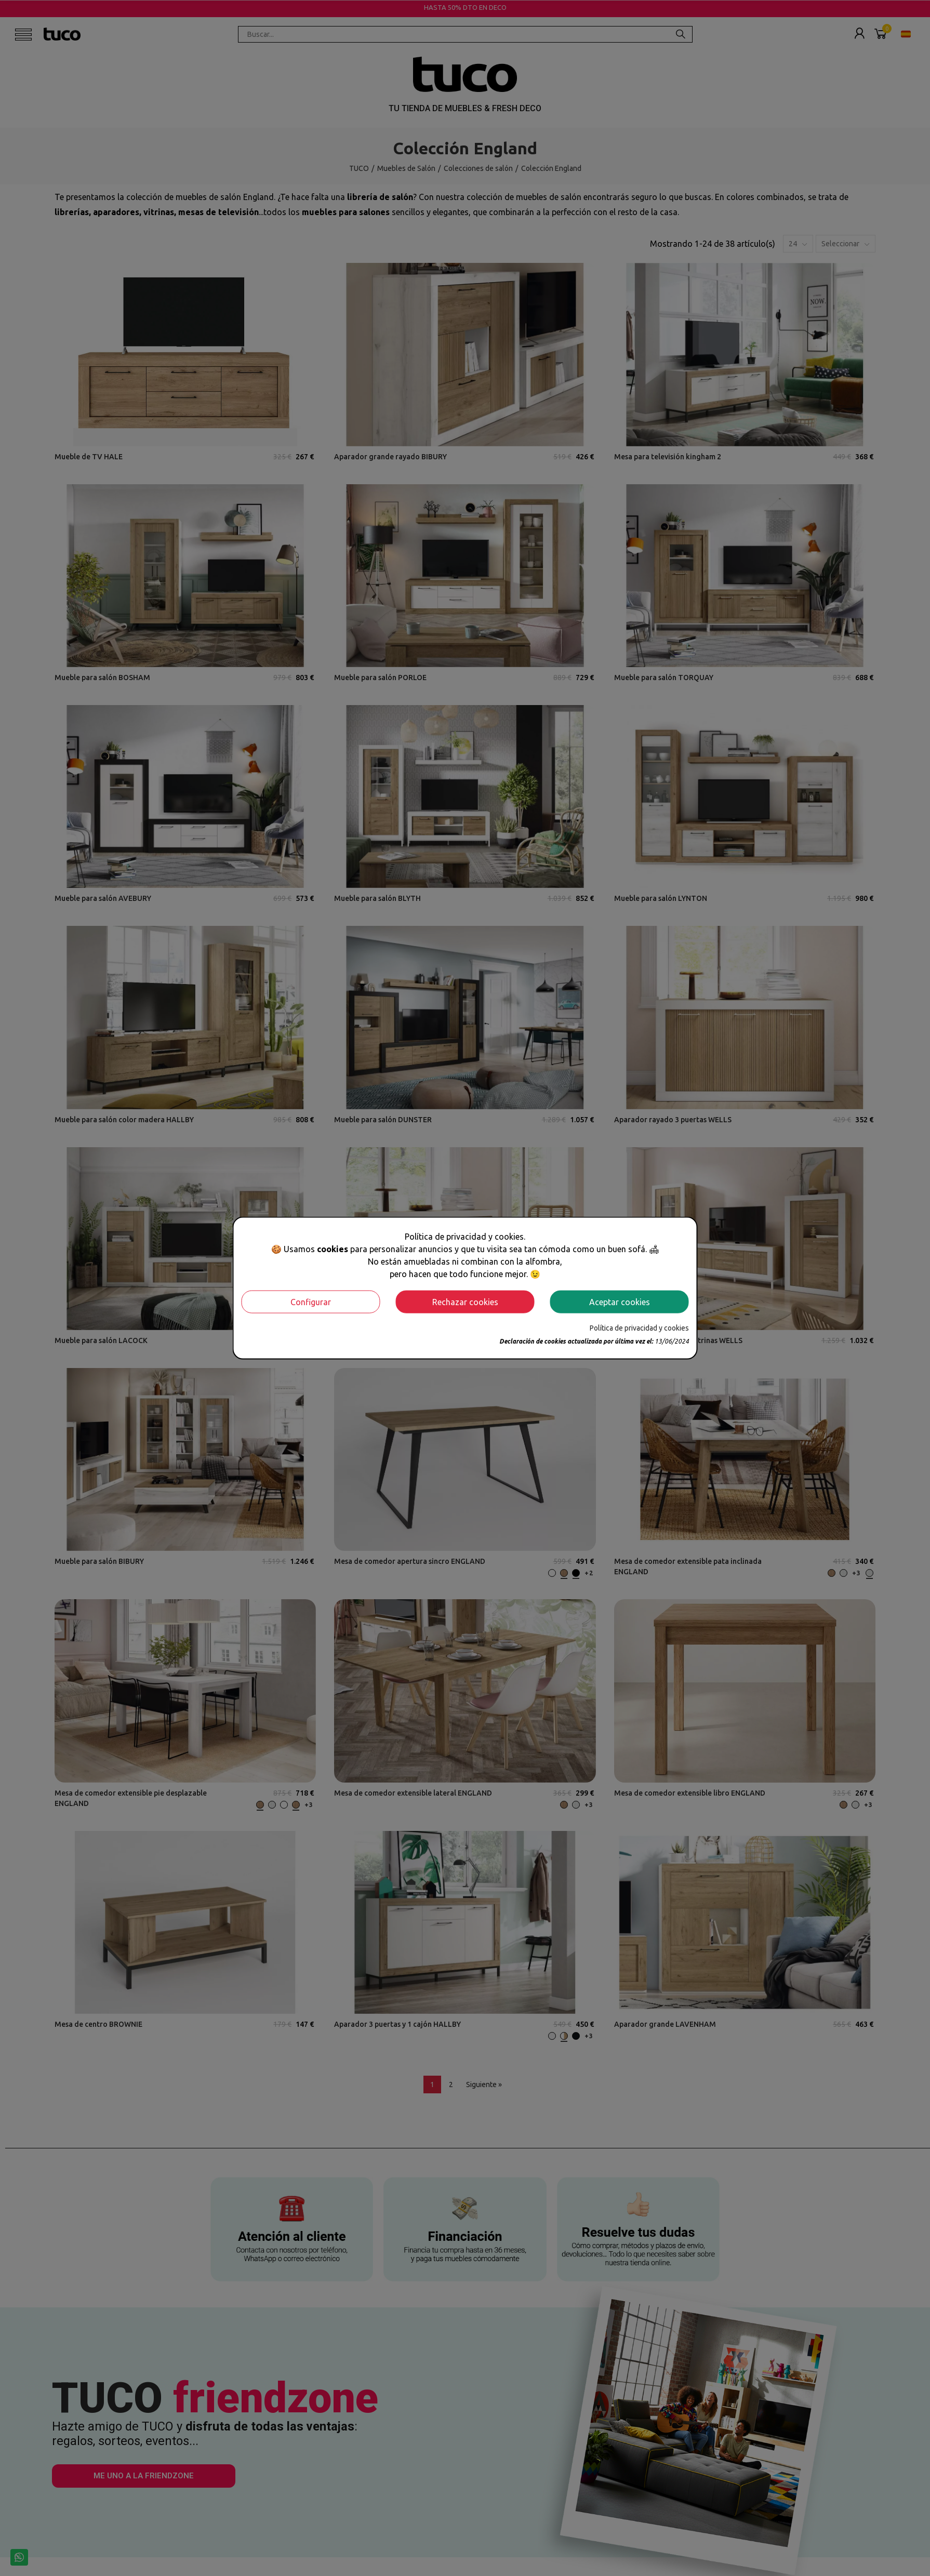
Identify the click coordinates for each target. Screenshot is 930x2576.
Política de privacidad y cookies (639, 1327)
